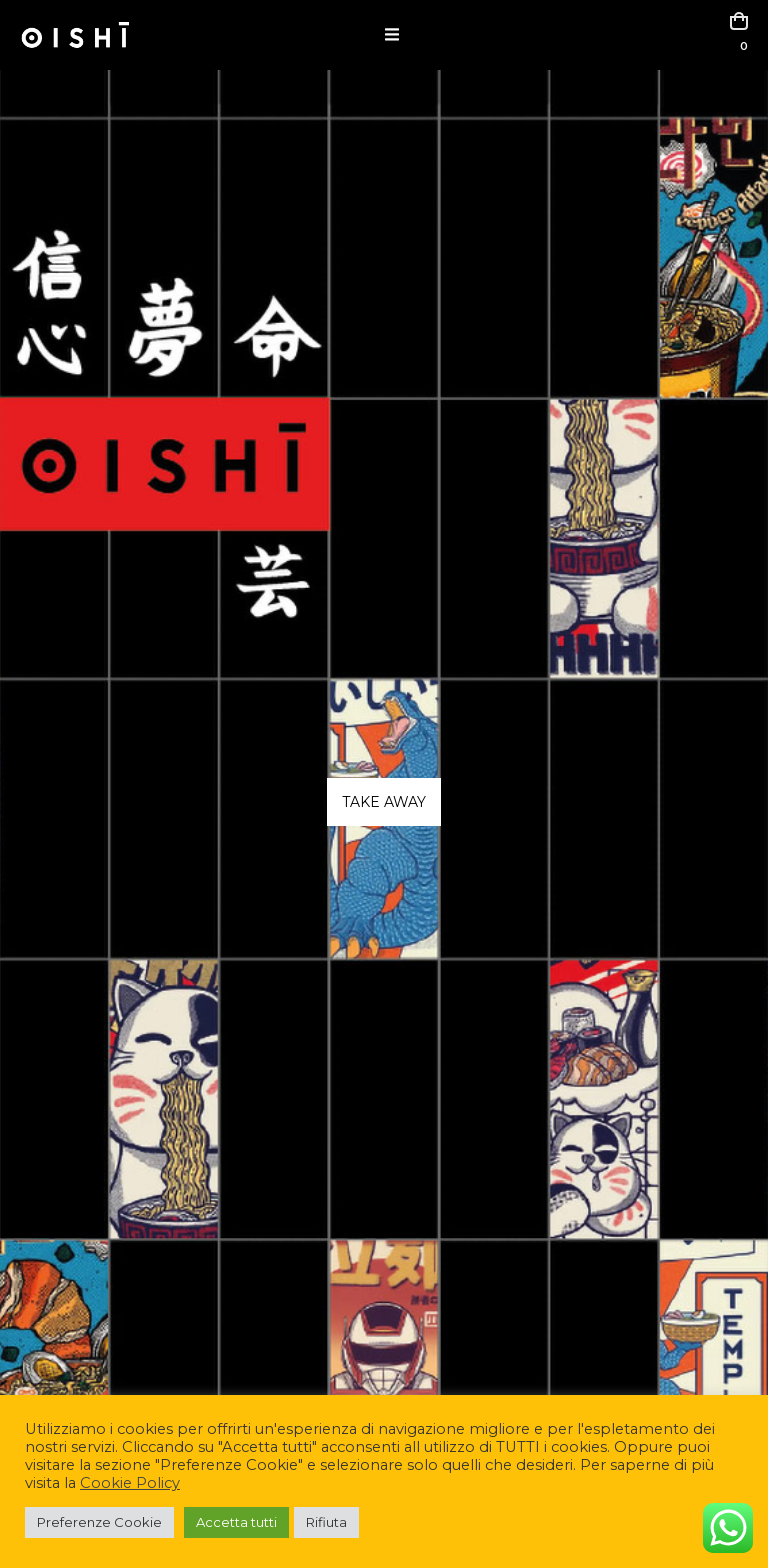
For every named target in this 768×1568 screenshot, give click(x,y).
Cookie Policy (130, 1483)
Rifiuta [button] (326, 1522)
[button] (392, 35)
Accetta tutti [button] (236, 1522)
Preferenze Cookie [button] (99, 1522)
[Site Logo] (75, 35)
